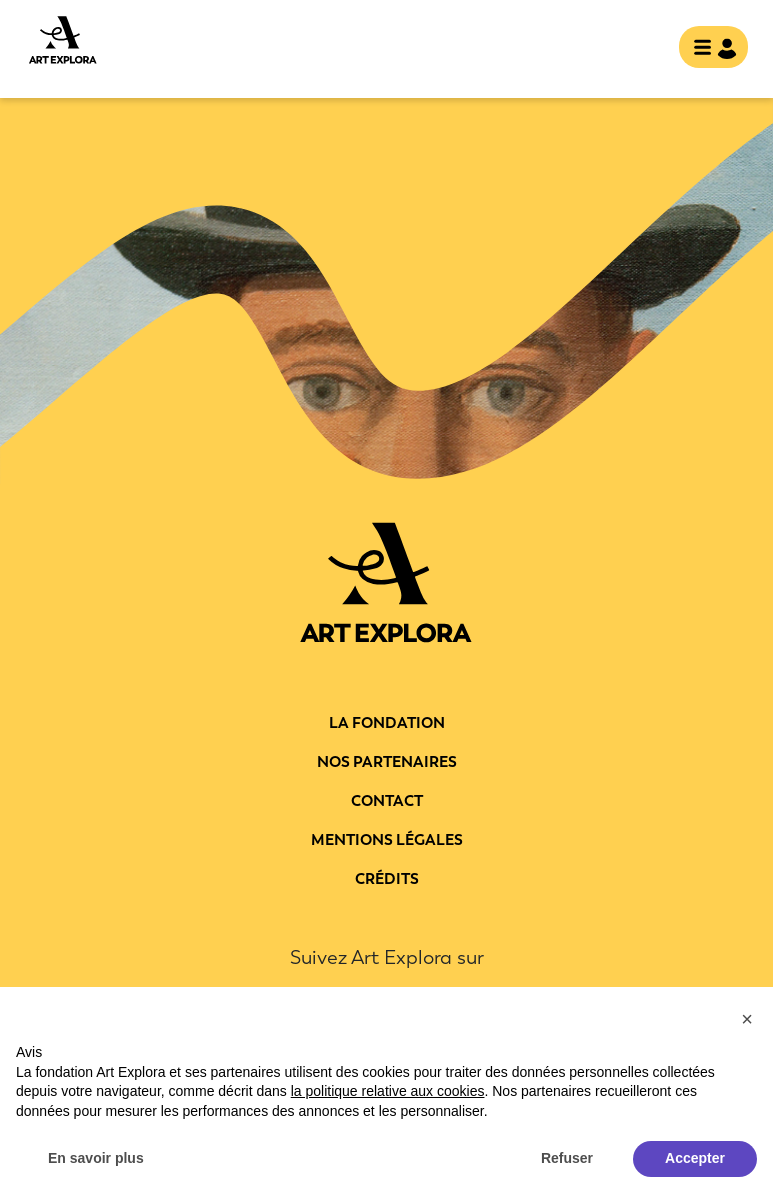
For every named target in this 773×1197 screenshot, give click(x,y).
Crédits (387, 879)
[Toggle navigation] (713, 49)
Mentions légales (387, 840)
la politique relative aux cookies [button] (388, 1091)
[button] (747, 1019)
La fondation (387, 723)
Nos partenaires (387, 762)
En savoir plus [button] (96, 1158)
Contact (387, 801)
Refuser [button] (567, 1158)
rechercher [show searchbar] (647, 49)
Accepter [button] (695, 1158)
